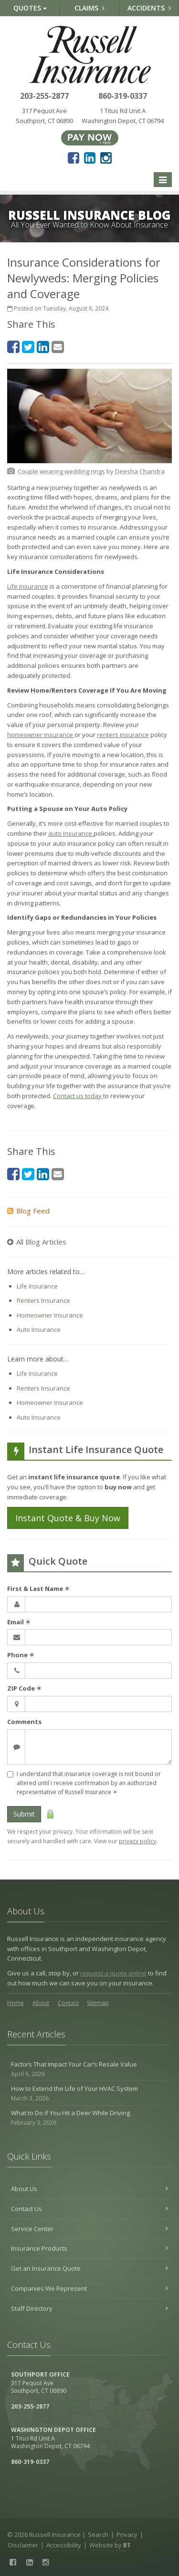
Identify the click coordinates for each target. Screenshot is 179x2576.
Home (15, 2003)
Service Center (89, 2228)
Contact (68, 2003)
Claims (89, 7)
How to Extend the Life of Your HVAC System (89, 2093)
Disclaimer (23, 2545)
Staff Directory (89, 2308)
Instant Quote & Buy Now (67, 1518)
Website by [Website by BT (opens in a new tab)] (110, 2545)
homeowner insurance (40, 734)
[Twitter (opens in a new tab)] (28, 346)
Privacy (126, 2534)
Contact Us (89, 2208)
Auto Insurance (39, 1329)
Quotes (30, 7)
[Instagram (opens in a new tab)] (106, 157)
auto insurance (71, 833)
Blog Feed (28, 1210)
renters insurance (123, 734)
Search (98, 2534)
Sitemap (98, 2003)
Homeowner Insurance (50, 1315)
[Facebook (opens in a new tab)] (73, 157)
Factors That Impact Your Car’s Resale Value (89, 2069)
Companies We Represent (89, 2288)
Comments (24, 1721)
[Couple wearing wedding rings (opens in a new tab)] (61, 471)
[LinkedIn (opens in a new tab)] (89, 157)
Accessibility (63, 2545)
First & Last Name (38, 1588)
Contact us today (78, 1095)
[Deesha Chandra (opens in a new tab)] (140, 471)
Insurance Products (89, 2248)
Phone (20, 1655)
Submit (24, 1813)
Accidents (149, 7)
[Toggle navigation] (163, 179)
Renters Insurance (43, 1300)
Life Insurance (37, 1286)
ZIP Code (24, 1688)
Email (19, 1622)
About (40, 2003)
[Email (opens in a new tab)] (58, 346)
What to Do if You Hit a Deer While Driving (89, 2118)
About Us (89, 2188)
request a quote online (113, 1973)
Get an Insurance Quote (89, 2268)
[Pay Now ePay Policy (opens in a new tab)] (89, 137)
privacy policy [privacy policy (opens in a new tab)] (137, 1841)
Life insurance (27, 586)
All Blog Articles (36, 1241)
